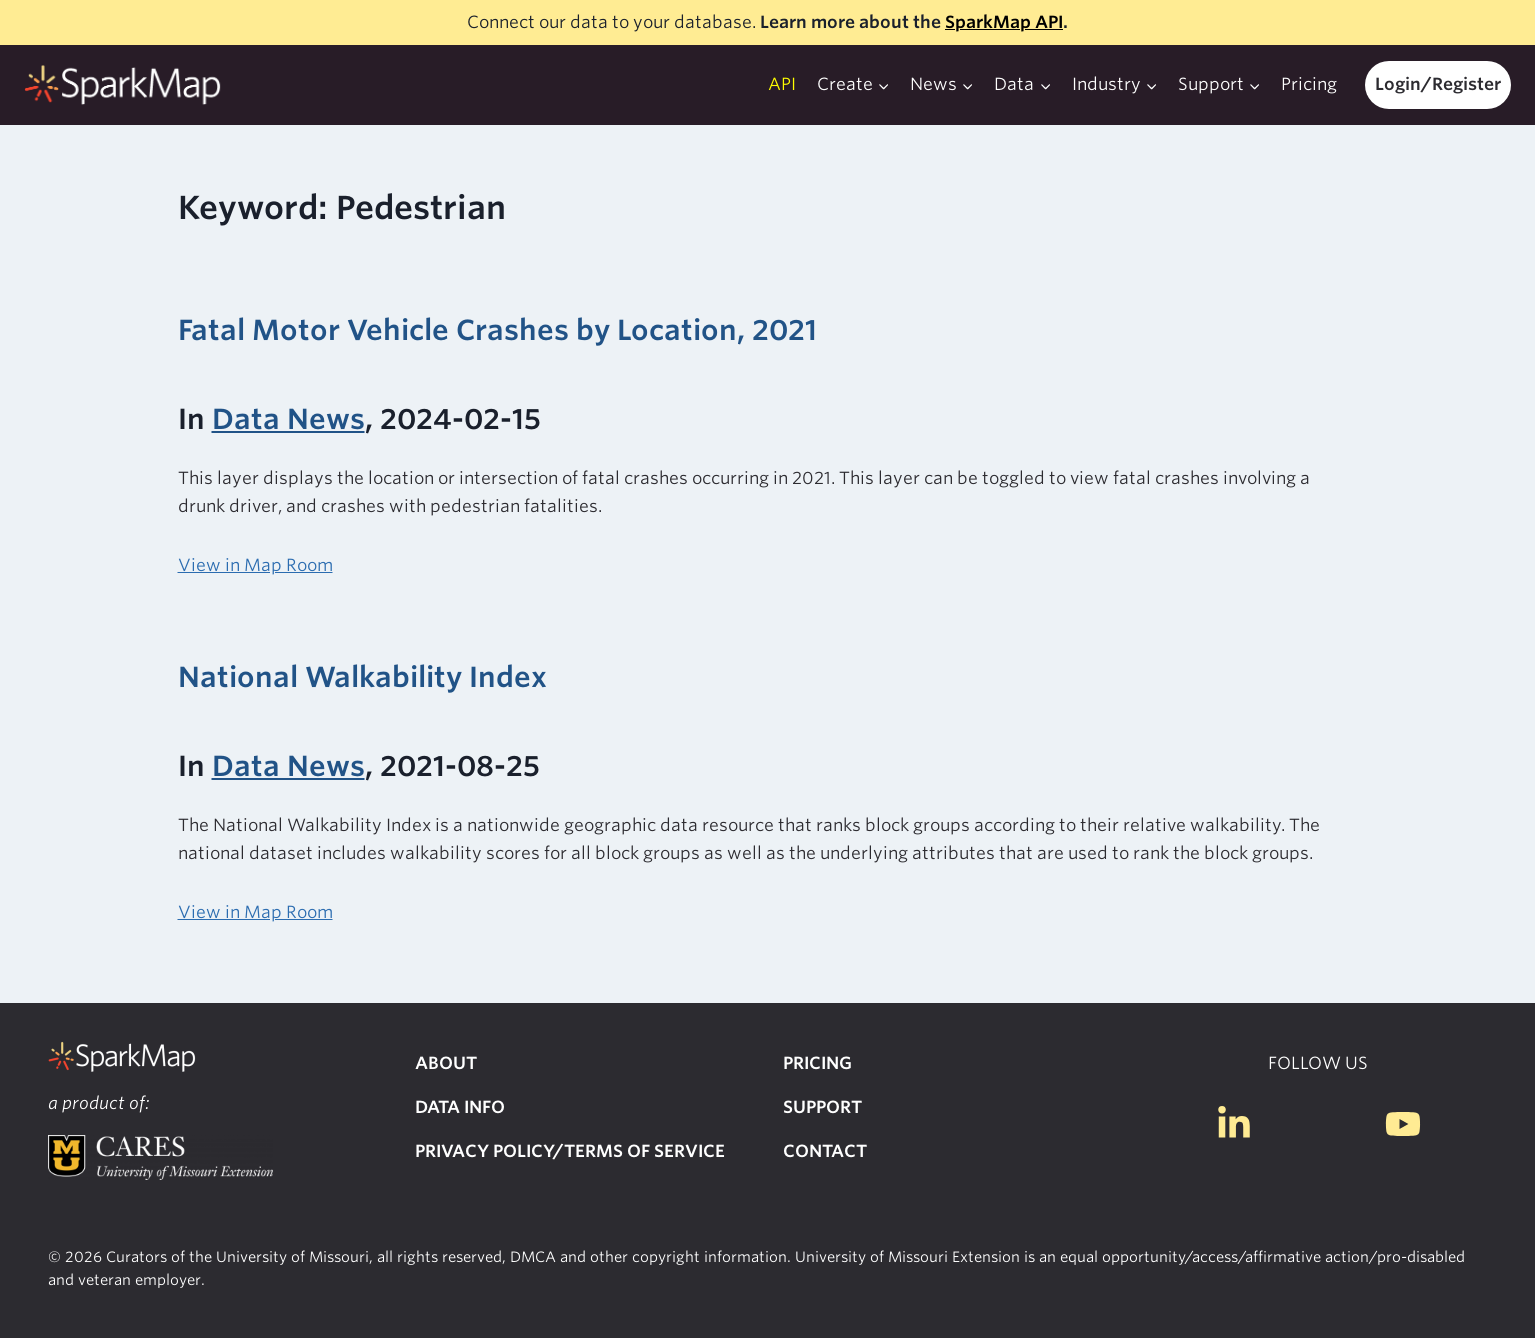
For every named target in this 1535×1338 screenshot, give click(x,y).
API (782, 84)
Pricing (1309, 84)
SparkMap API (1004, 22)
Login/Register (1438, 84)
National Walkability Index (362, 677)
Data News (288, 419)
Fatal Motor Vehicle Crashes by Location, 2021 (497, 330)
